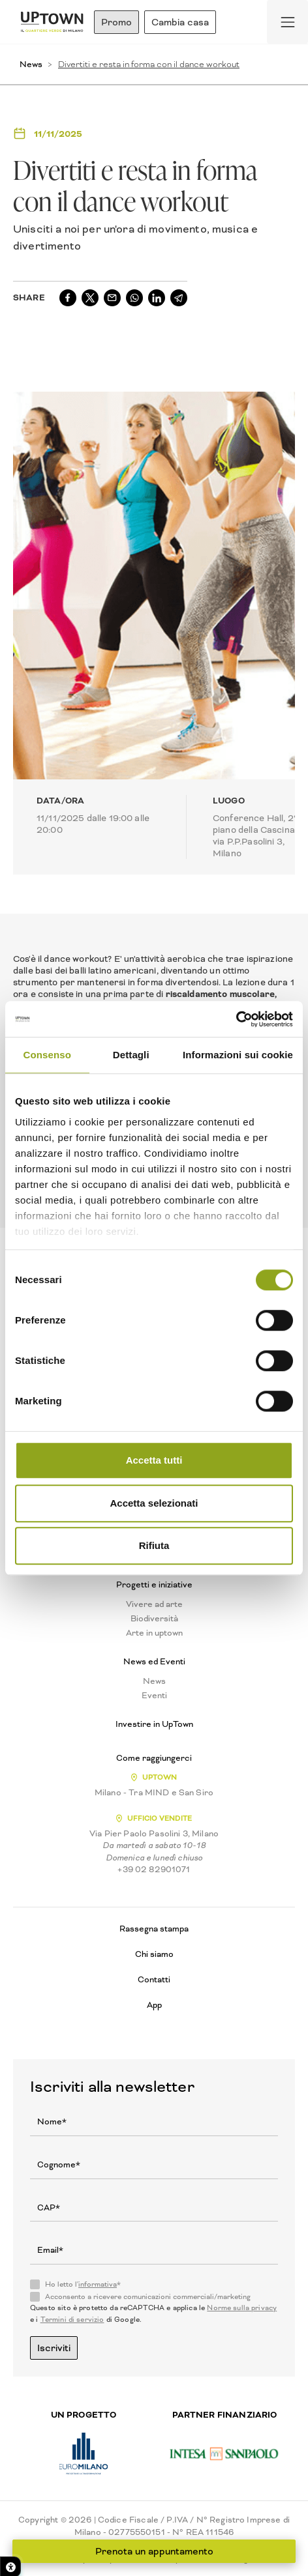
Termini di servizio (72, 2319)
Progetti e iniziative (154, 1584)
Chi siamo (154, 1954)
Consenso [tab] (47, 1054)
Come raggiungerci (154, 1758)
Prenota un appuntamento (154, 2551)
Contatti (154, 1979)
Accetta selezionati (154, 1503)
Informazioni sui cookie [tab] (238, 1054)
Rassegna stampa (154, 1928)
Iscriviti (53, 2347)
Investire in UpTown (154, 1724)
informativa (97, 2284)
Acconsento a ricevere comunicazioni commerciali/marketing (148, 2297)
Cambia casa (180, 22)
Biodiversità (154, 1618)
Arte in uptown (154, 1633)
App (154, 2004)
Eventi (154, 1695)
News (31, 64)
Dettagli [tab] (131, 1054)
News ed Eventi (154, 1661)
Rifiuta (154, 1545)
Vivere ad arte (154, 1604)
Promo (116, 22)
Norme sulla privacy (242, 2308)
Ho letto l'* (83, 2284)
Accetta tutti (154, 1460)
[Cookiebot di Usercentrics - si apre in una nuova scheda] (236, 1019)
